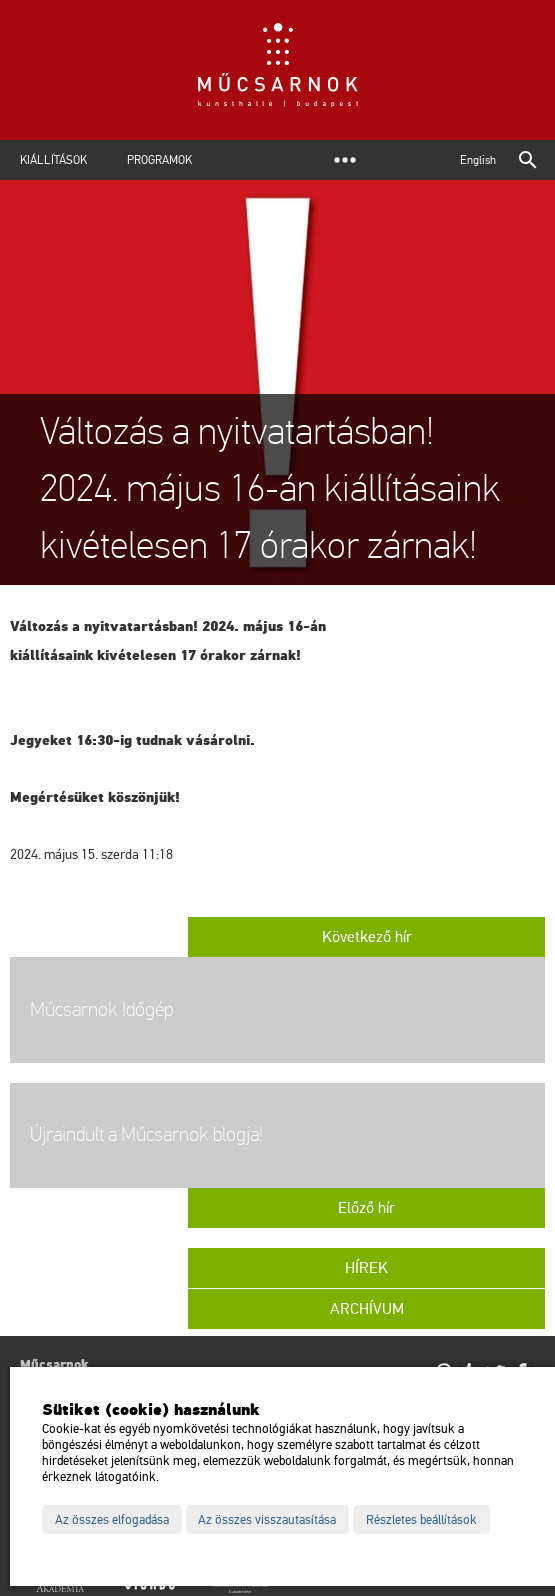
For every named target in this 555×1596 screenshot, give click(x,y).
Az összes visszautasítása (267, 1520)
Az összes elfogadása (112, 1520)
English (478, 160)
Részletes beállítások (421, 1520)
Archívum (367, 1309)
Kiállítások (53, 160)
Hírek (366, 1268)
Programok (159, 160)
